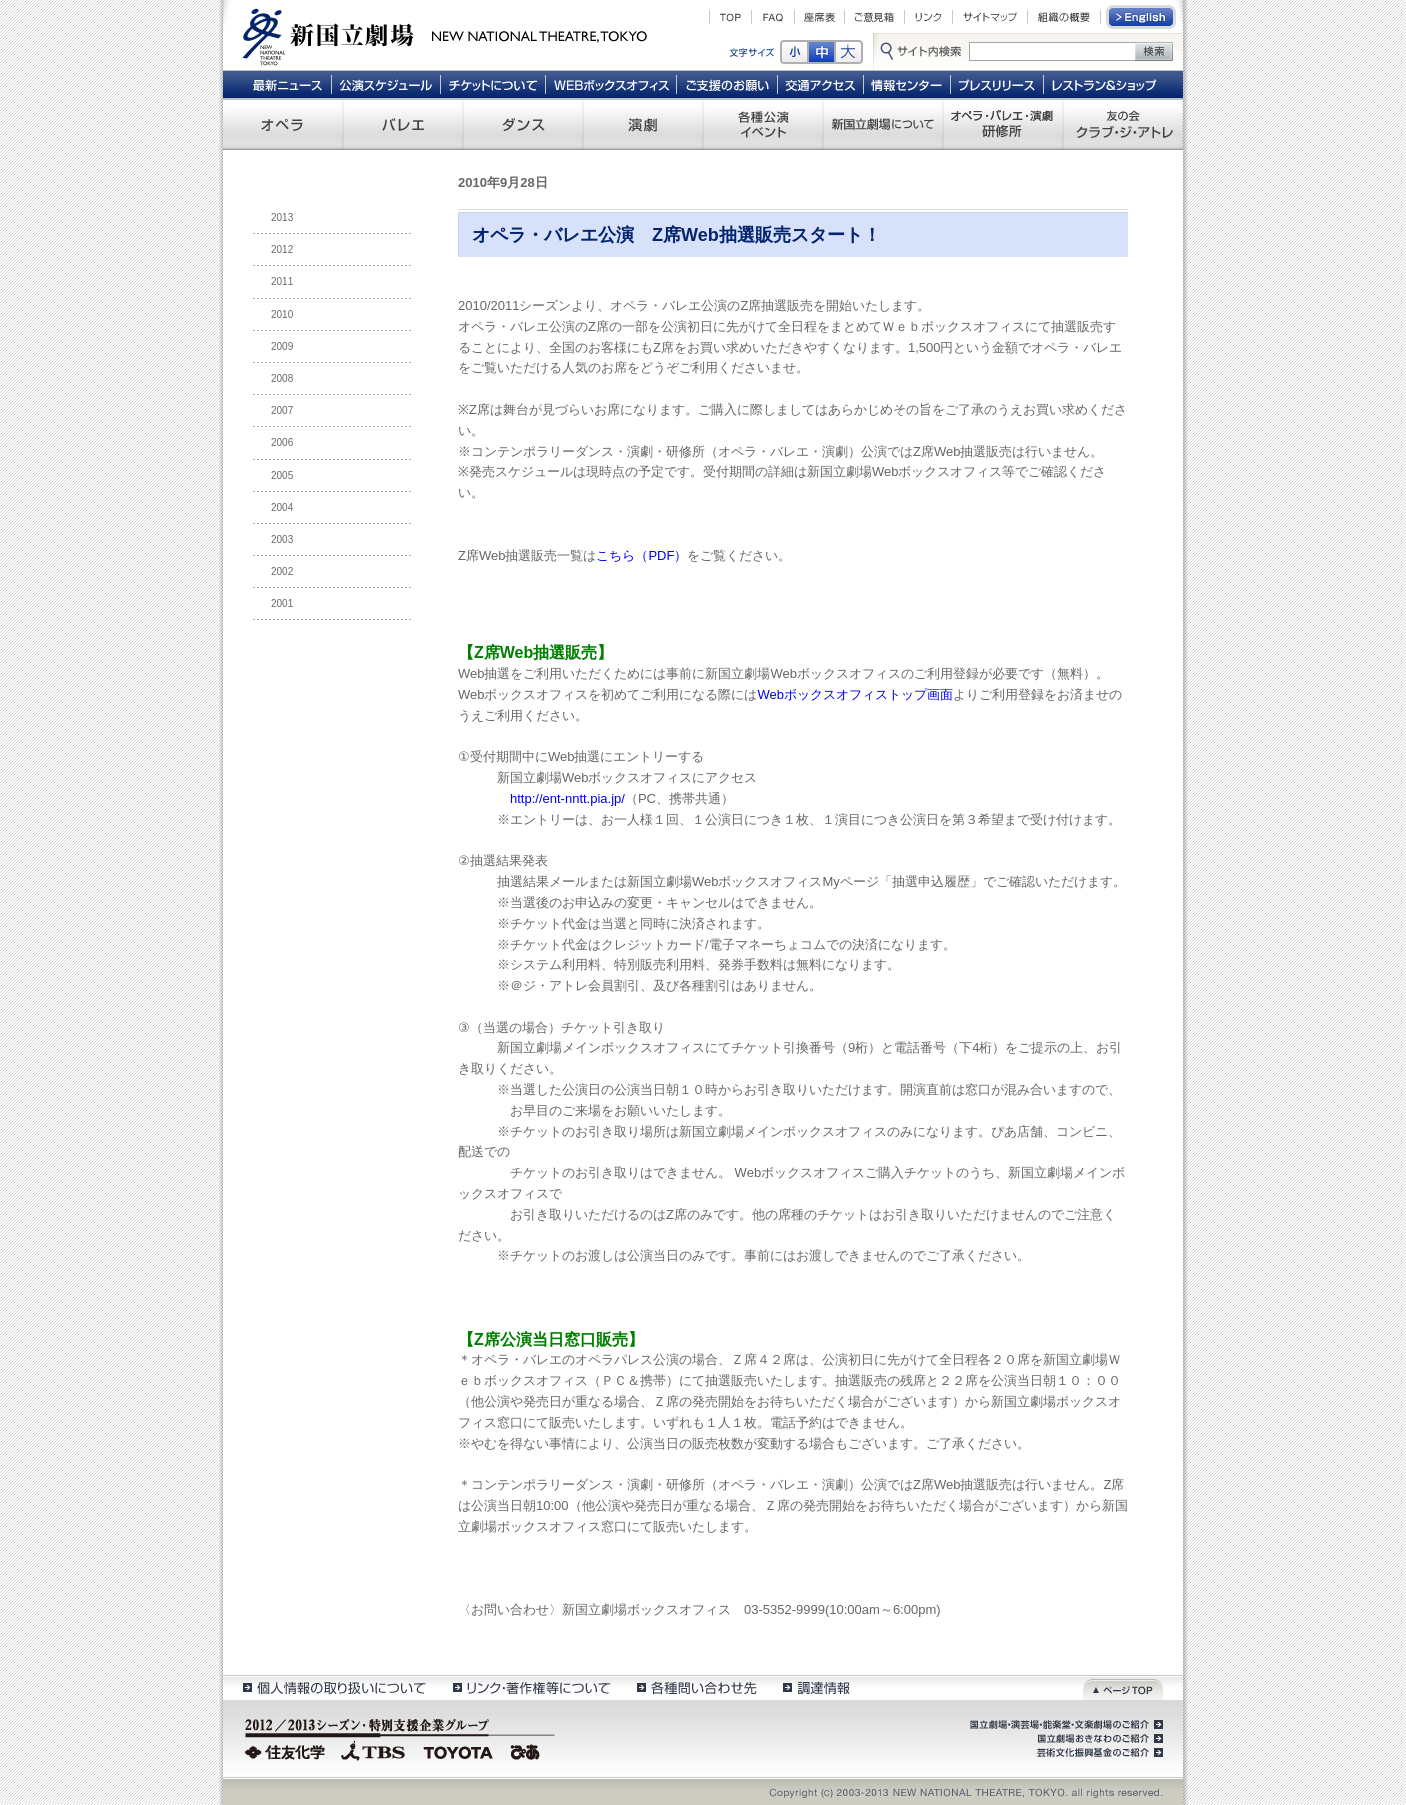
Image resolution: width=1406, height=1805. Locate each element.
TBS (373, 1750)
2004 (282, 507)
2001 (282, 603)
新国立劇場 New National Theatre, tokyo (445, 35)
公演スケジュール (385, 84)
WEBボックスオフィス (611, 84)
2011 (282, 281)
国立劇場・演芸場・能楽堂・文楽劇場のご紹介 (1064, 1725)
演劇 (643, 124)
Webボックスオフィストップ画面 (856, 694)
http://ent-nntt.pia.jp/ (567, 798)
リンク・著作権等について (530, 1687)
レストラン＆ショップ (1105, 84)
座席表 (819, 17)
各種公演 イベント (763, 124)
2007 (282, 410)
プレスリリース (997, 84)
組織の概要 (1064, 17)
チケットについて (492, 84)
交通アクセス (821, 84)
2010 (282, 314)
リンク (928, 17)
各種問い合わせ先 (695, 1687)
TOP (730, 17)
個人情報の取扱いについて (333, 1687)
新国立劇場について (883, 124)
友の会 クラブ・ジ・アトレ (1123, 124)
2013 (282, 217)
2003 (282, 539)
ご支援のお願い (727, 84)
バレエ (403, 124)
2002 (282, 571)
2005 (282, 475)
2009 (282, 346)
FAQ (773, 17)
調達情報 (816, 1687)
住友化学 (287, 1750)
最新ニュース (287, 84)
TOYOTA (459, 1750)
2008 (282, 378)
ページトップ (1123, 1687)
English (1142, 17)
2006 (282, 442)
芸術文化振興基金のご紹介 (1098, 1753)
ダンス (523, 124)
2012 (282, 249)
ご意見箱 (874, 17)
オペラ (283, 124)
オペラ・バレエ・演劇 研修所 (1003, 124)
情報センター (907, 84)
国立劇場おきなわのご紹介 (1098, 1739)
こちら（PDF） (641, 555)
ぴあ (528, 1750)
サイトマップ (990, 17)
